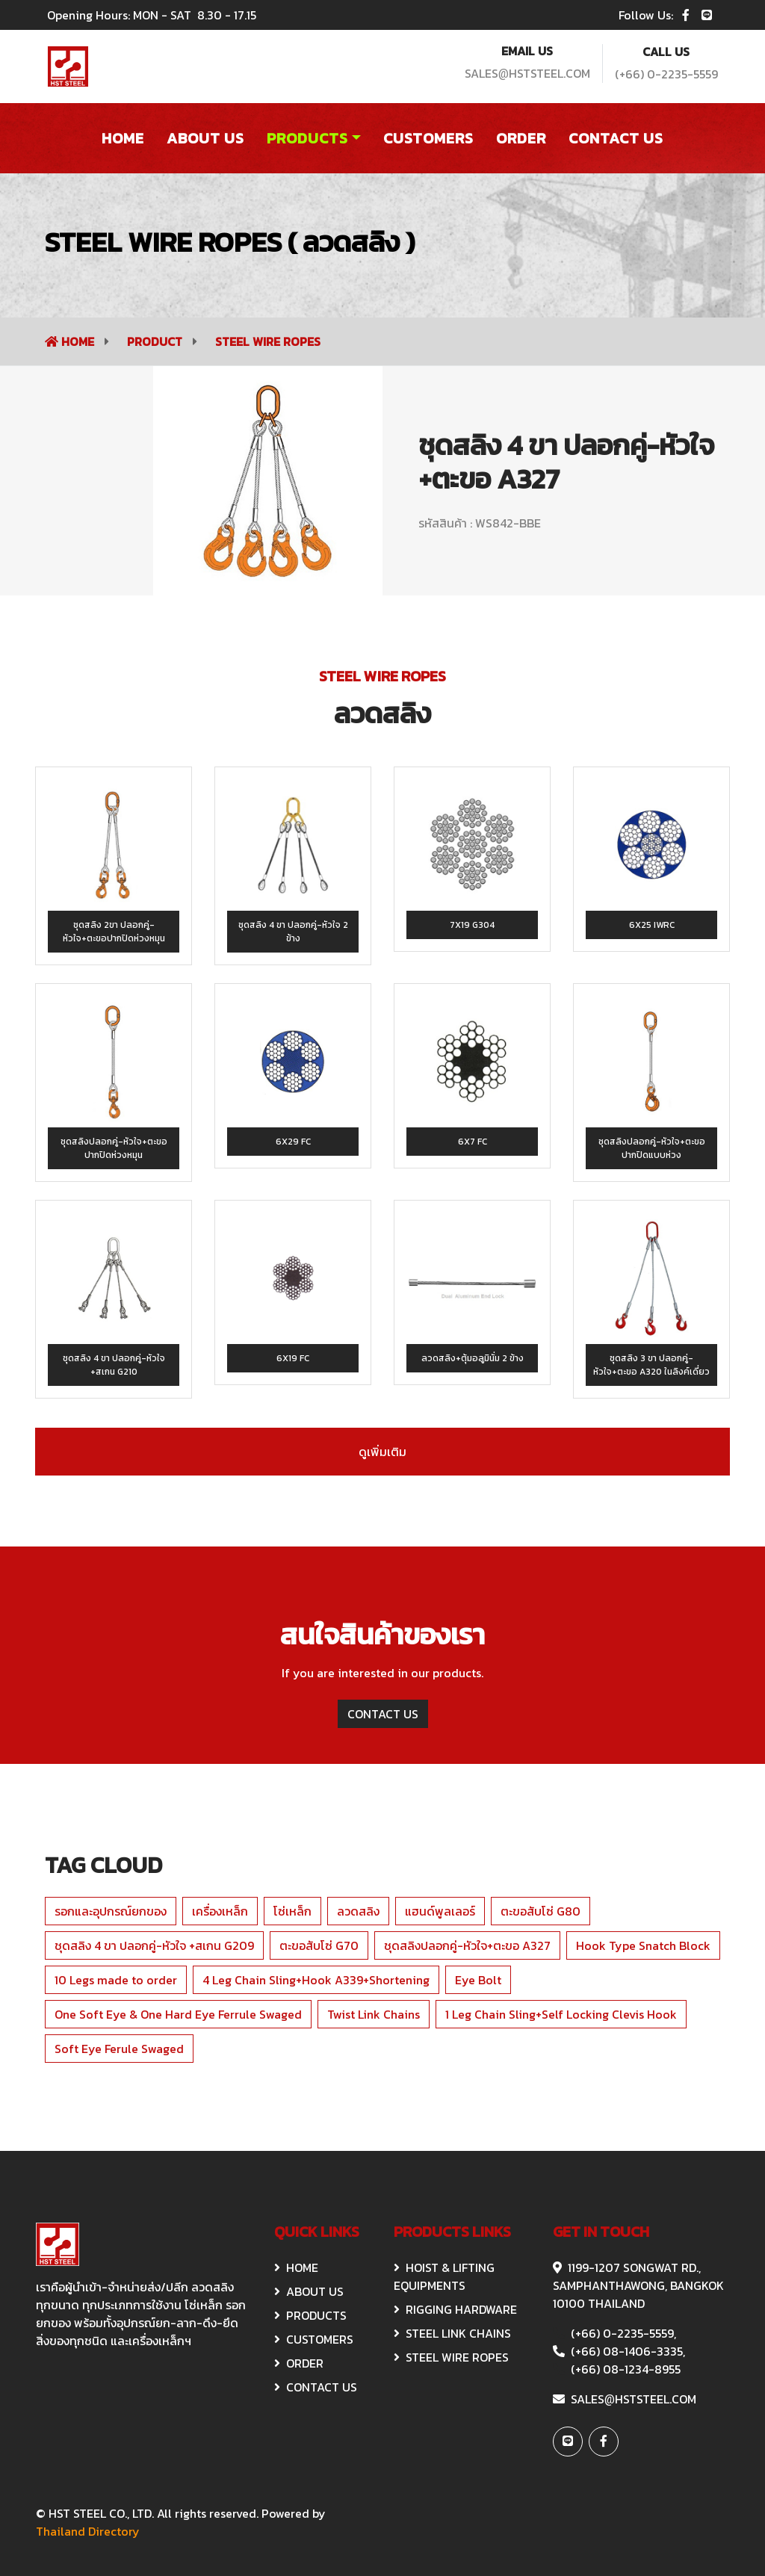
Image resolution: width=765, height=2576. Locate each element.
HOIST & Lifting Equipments (444, 2276)
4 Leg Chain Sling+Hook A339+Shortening (316, 1980)
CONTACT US (382, 1714)
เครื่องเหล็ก (220, 1911)
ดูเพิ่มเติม (382, 1452)
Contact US (616, 138)
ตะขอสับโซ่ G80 (540, 1911)
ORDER (298, 2363)
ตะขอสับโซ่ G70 (319, 1945)
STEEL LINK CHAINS (452, 2333)
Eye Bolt (478, 1980)
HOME (296, 2267)
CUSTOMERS (313, 2339)
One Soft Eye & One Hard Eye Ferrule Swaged (178, 2014)
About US (205, 138)
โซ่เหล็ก (292, 1911)
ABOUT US (309, 2291)
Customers (428, 138)
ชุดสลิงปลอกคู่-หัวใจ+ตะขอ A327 (467, 1945)
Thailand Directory (88, 2531)
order (521, 138)
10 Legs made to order (116, 1980)
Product (156, 341)
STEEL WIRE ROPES (267, 341)
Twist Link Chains (373, 2014)
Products (307, 138)
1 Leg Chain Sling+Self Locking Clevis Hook (561, 2014)
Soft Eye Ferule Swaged (119, 2049)
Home (123, 138)
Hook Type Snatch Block (643, 1945)
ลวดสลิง (358, 1911)
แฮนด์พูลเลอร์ (440, 1911)
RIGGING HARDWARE (455, 2309)
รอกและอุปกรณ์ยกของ (111, 1911)
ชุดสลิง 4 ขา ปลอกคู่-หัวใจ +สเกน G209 (154, 1945)
